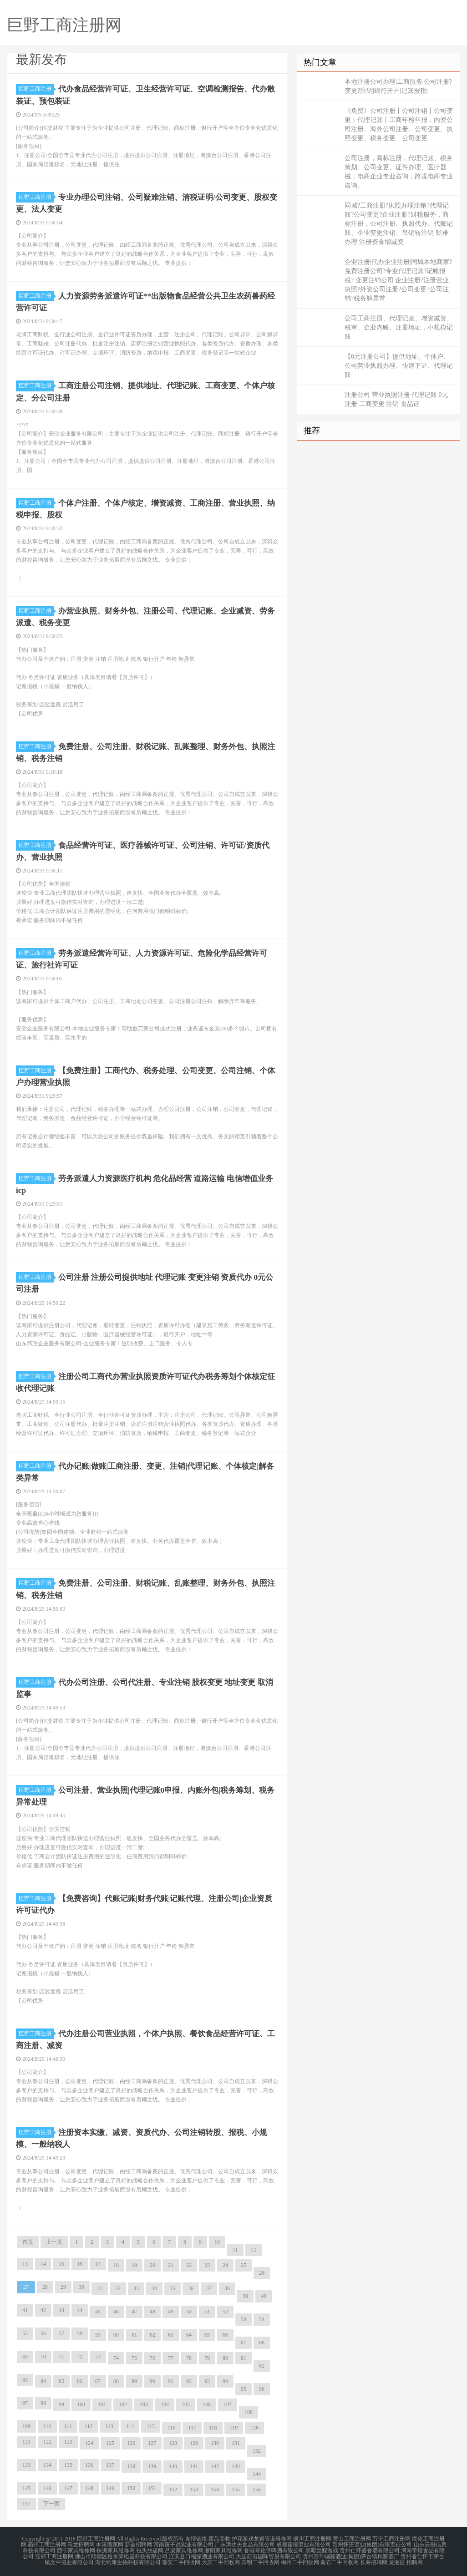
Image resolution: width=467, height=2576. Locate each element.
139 (152, 2465)
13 (25, 2263)
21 (170, 2264)
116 (172, 2427)
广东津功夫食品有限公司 (245, 2543)
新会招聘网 (138, 2543)
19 (134, 2264)
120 (254, 2427)
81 (243, 2357)
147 (68, 2487)
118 (213, 2427)
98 (43, 2402)
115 (151, 2425)
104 (165, 2403)
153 (194, 2488)
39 (245, 2295)
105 (186, 2403)
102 (123, 2403)
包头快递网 (149, 2549)
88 (116, 2380)
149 (110, 2487)
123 (68, 2441)
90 (152, 2380)
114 (130, 2425)
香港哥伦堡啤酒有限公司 (274, 2549)
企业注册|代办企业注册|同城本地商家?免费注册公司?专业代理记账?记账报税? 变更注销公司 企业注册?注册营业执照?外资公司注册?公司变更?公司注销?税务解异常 (398, 280)
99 (61, 2403)
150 (131, 2487)
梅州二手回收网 (300, 2559)
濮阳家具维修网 (223, 2549)
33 (136, 2287)
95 (243, 2388)
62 (152, 2334)
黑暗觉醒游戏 (321, 2549)
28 (45, 2286)
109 (26, 2425)
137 (110, 2464)
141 (194, 2465)
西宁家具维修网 (76, 2549)
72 (79, 2356)
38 (227, 2287)
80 (225, 2357)
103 (144, 2403)
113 (109, 2425)
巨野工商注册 (36, 89)
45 (98, 2310)
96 (261, 2388)
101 (102, 2403)
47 (134, 2310)
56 (43, 2332)
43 (61, 2309)
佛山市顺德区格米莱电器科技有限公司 (121, 2554)
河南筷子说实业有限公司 (183, 2543)
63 (170, 2334)
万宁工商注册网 (391, 2538)
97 (25, 2402)
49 (170, 2310)
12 (253, 2249)
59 (98, 2334)
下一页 (51, 2503)
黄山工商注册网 (352, 2538)
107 (227, 2403)
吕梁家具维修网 (184, 2549)
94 (225, 2380)
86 (79, 2380)
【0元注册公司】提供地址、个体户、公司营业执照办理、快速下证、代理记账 (399, 365)
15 (61, 2263)
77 (170, 2357)
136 (89, 2464)
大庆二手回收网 (221, 2559)
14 (43, 2263)
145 (26, 2487)
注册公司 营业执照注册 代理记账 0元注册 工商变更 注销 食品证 (396, 399)
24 (225, 2264)
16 (79, 2263)
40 (263, 2295)
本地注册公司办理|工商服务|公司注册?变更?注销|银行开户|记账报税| (398, 86)
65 (207, 2334)
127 (152, 2442)
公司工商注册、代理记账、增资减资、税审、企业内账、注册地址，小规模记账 (399, 327)
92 (189, 2380)
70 (43, 2356)
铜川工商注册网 (312, 2538)
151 (152, 2487)
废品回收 (219, 2538)
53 (243, 2318)
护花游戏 (243, 2538)
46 (116, 2310)
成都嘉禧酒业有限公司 (303, 2543)
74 (116, 2357)
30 (81, 2286)
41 (25, 2309)
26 (261, 2272)
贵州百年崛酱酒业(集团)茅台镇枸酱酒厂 (351, 2554)
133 (26, 2464)
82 (261, 2365)
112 (89, 2425)
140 (173, 2465)
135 (68, 2464)
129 (194, 2442)
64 (189, 2334)
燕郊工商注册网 (54, 2554)
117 (192, 2427)
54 (261, 2318)
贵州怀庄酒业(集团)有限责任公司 (372, 2543)
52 (225, 2310)
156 (257, 2488)
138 (131, 2465)
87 (98, 2380)
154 (215, 2488)
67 (243, 2341)
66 (225, 2334)
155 (236, 2488)
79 (207, 2357)
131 (236, 2442)
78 (189, 2357)
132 (257, 2450)
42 (43, 2309)
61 (134, 2334)
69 (25, 2356)
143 (236, 2465)
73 (98, 2356)
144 (257, 2473)
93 (207, 2380)
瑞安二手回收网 (181, 2559)
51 (207, 2310)
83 (25, 2379)
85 (61, 2380)
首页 (27, 2241)
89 (134, 2380)
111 (68, 2425)
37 (209, 2287)
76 (152, 2357)
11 (235, 2249)
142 (215, 2465)
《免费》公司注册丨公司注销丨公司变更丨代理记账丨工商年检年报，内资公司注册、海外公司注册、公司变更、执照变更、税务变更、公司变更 (399, 124)
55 (25, 2332)
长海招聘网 (373, 2559)
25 (243, 2264)
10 (217, 2241)
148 (89, 2487)
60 (116, 2334)
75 (134, 2357)
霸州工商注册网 (47, 2543)
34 (154, 2287)
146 (47, 2487)
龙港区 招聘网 (406, 2559)
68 (261, 2341)
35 (172, 2287)
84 (43, 2380)
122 (47, 2441)
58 (79, 2332)
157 (26, 2503)
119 (234, 2427)
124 (89, 2442)
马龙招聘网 (81, 2543)
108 (248, 2411)
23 (207, 2264)
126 (131, 2442)
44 (79, 2309)
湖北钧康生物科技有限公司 (128, 2559)
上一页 (54, 2241)
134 (47, 2464)
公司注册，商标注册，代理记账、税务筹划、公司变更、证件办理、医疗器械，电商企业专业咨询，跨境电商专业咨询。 (399, 172)
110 (47, 2425)
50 (189, 2310)
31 (99, 2287)
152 (173, 2488)
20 (152, 2264)
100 (81, 2403)
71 (61, 2356)
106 (207, 2403)
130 (215, 2442)
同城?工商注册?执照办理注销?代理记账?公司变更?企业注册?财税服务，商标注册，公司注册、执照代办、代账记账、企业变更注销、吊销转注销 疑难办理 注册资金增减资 (399, 223)
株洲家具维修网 (115, 2549)
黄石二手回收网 (339, 2559)
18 (116, 2264)
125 (110, 2442)
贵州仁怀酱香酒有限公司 (370, 2549)
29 (63, 2286)
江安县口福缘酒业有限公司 (201, 2554)
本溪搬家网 (109, 2543)
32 (118, 2287)
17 (98, 2263)
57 (61, 2332)
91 (170, 2380)
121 (26, 2441)
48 (152, 2310)
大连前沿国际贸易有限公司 (268, 2554)
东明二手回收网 (260, 2559)
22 (189, 2264)
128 (173, 2442)
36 (190, 2287)
